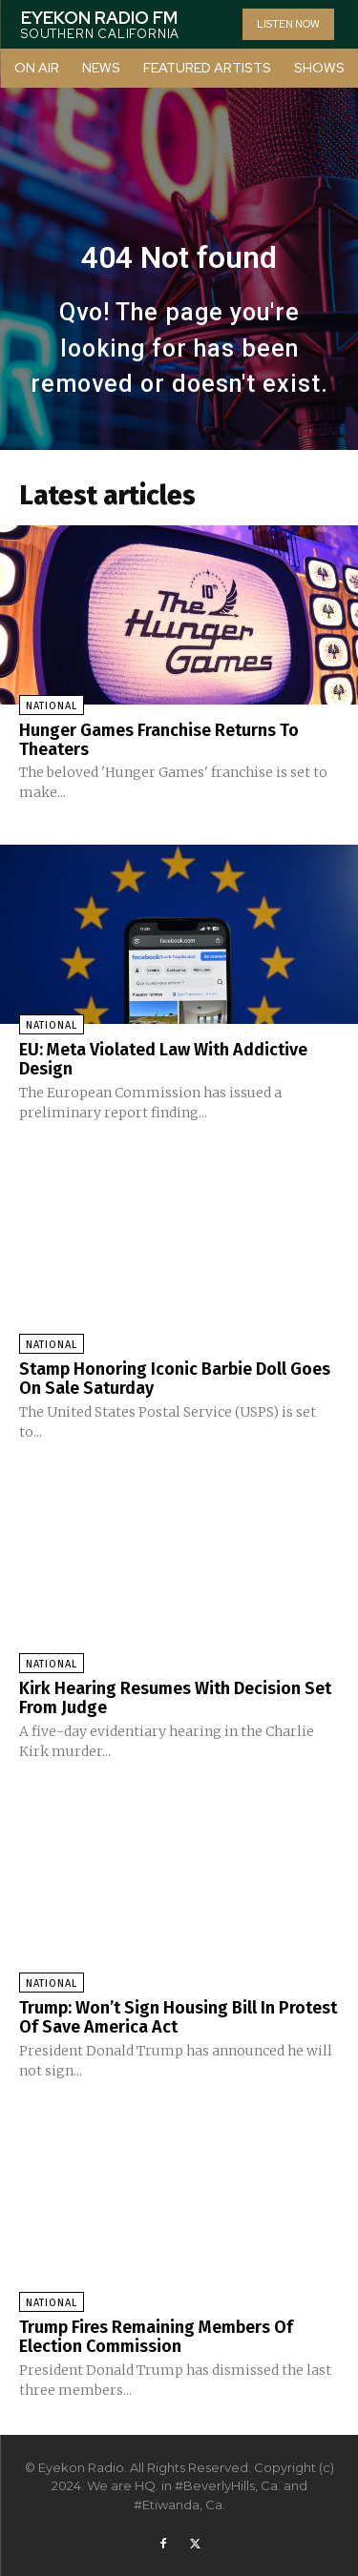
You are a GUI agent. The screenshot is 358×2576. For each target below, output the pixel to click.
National (51, 706)
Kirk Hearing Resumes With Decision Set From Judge (175, 1698)
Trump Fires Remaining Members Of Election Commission (156, 2337)
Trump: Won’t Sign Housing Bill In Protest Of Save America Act (178, 2017)
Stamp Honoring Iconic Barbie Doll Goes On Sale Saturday (174, 1379)
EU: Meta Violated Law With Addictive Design (163, 1059)
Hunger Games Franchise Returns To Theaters (159, 740)
